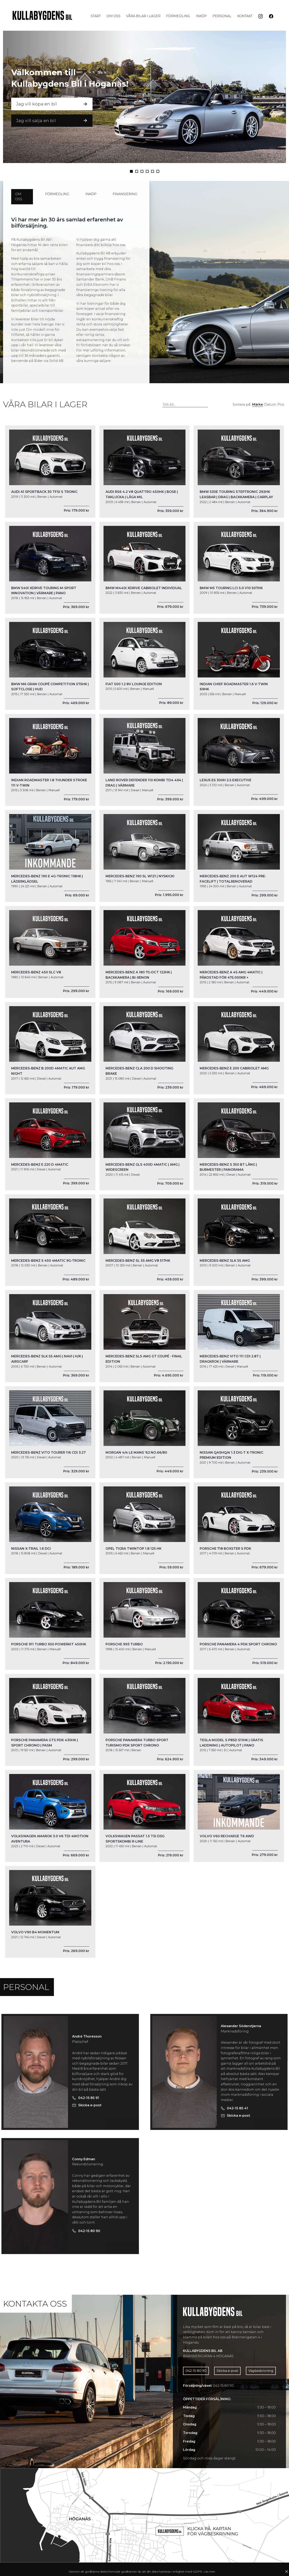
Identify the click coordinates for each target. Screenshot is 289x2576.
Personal (222, 16)
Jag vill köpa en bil (52, 103)
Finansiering (125, 194)
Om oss (113, 16)
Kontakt (244, 16)
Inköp (201, 16)
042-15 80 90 (195, 2371)
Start (97, 15)
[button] (131, 171)
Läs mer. (209, 2571)
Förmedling (178, 16)
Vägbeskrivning (260, 2371)
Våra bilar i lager (143, 16)
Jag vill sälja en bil (52, 120)
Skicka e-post (227, 2371)
